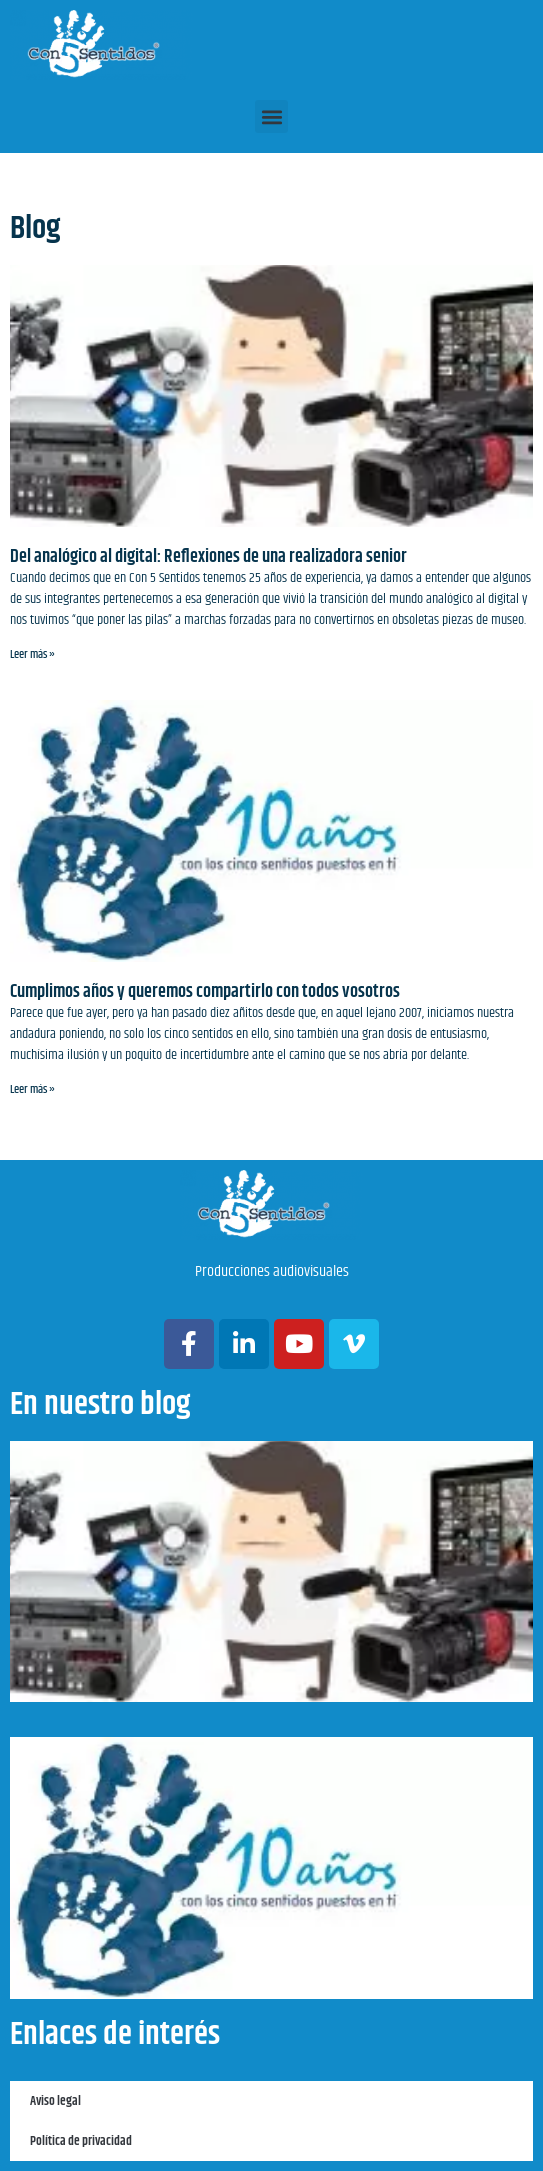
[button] (271, 116)
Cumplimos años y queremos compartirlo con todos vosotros (205, 992)
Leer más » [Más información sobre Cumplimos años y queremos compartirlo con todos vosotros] (32, 1089)
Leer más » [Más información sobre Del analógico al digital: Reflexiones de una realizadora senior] (32, 654)
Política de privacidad (81, 2141)
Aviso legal (55, 2101)
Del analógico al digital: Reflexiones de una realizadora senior (208, 557)
